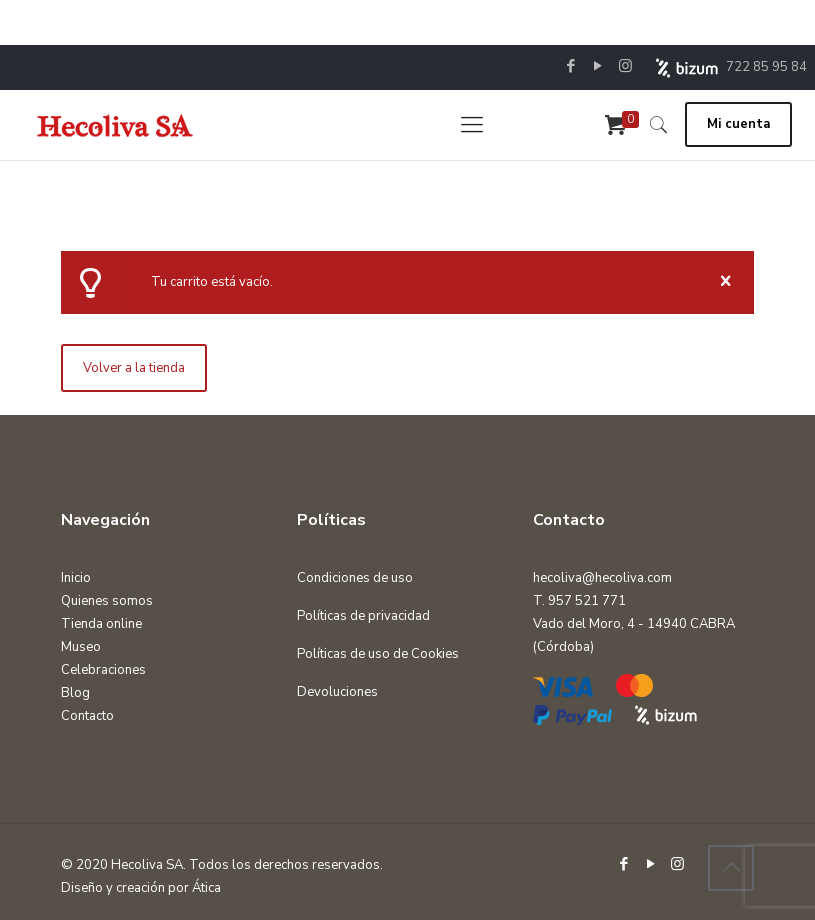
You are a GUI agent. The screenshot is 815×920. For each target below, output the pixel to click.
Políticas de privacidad (363, 616)
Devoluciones (337, 692)
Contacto (87, 716)
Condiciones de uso (355, 578)
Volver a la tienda (134, 368)
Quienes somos (107, 601)
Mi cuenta (738, 124)
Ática (206, 888)
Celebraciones (103, 670)
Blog (75, 693)
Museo (81, 647)
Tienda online (101, 624)
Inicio (76, 578)
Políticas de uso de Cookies (378, 654)
